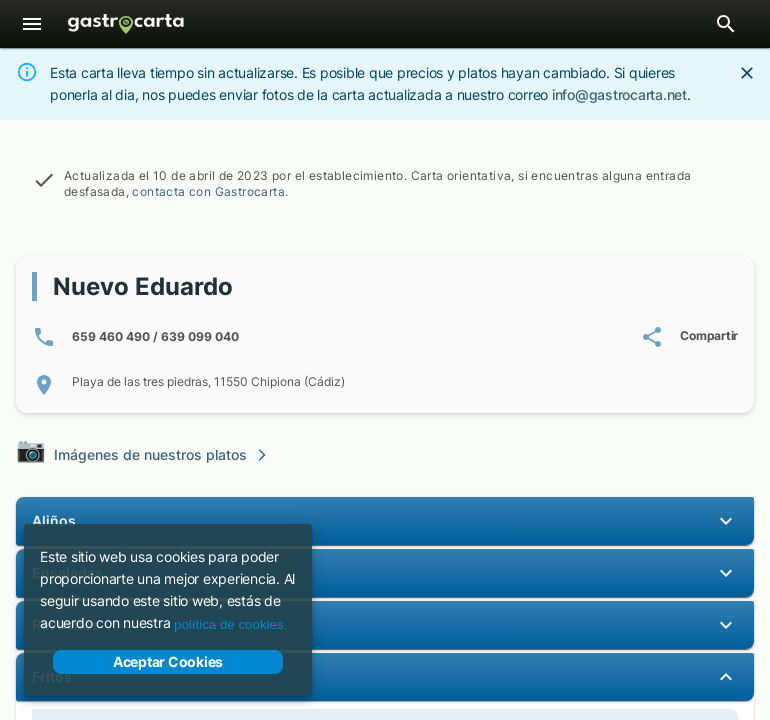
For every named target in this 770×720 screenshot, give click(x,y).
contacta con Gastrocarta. (210, 191)
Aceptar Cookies (168, 662)
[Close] (747, 73)
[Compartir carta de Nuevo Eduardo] (689, 337)
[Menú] (32, 24)
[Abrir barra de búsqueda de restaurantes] (726, 24)
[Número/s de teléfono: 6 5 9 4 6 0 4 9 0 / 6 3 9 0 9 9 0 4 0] (135, 337)
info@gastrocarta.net (619, 94)
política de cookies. (230, 624)
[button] (385, 521)
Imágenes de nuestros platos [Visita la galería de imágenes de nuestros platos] (142, 452)
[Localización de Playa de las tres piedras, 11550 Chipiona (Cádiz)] (385, 385)
